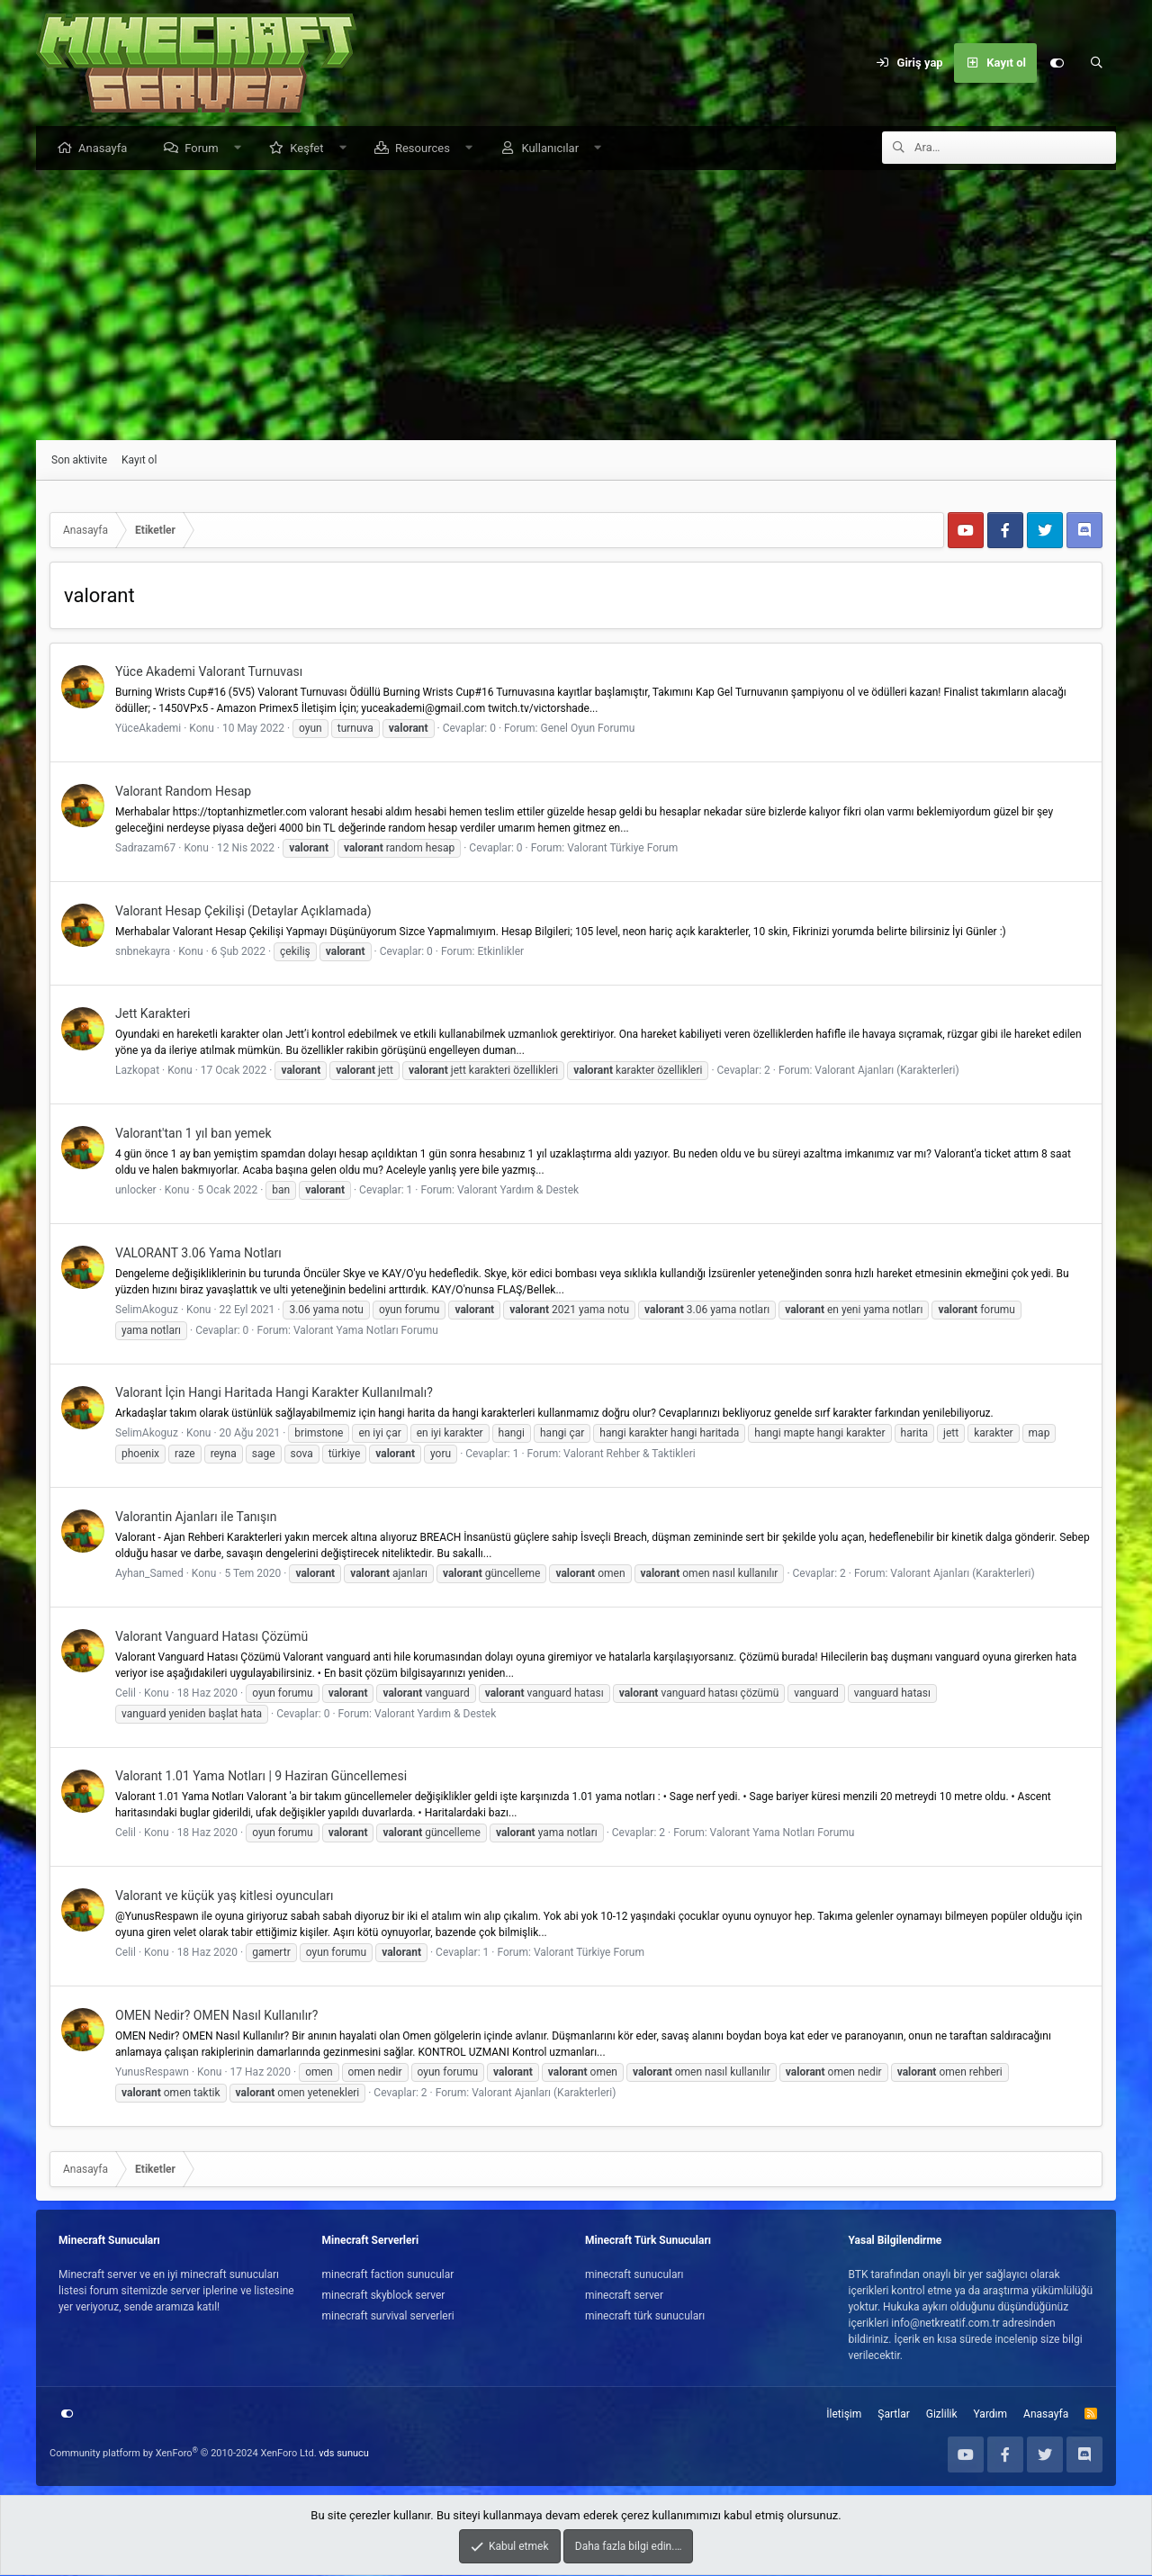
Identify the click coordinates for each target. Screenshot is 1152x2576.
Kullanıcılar (554, 149)
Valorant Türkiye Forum (622, 848)
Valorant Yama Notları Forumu (365, 1331)
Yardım (991, 2415)
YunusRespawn (152, 2073)
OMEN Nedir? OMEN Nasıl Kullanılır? (216, 2016)
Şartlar (893, 2415)
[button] (242, 149)
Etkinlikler (500, 952)
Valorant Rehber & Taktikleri (629, 1454)
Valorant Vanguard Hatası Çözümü (211, 1637)
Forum (205, 149)
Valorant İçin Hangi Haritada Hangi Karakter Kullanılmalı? (274, 1393)
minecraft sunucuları (634, 2275)
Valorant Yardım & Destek (518, 1190)
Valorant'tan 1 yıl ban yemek (193, 1134)
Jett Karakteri (153, 1014)
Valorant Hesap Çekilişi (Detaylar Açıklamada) (243, 912)
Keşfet (311, 149)
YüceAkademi (148, 729)
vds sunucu (344, 2454)
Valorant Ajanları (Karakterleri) (886, 1071)
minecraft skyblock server (384, 2296)
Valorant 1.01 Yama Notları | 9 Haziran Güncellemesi (261, 1777)
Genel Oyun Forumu (588, 729)
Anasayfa (107, 149)
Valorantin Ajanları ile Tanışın (195, 1517)
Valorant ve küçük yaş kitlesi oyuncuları (224, 1896)
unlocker (136, 1190)
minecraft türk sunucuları (645, 2316)
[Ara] (1096, 63)
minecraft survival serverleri (388, 2316)
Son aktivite (79, 461)
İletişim (843, 2415)
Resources (427, 149)
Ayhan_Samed (149, 1574)
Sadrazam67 (145, 848)
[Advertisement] (576, 306)
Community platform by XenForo (183, 2454)
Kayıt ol (139, 461)
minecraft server (624, 2296)
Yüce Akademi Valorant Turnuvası (208, 672)
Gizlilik (942, 2415)
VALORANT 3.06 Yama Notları (198, 1254)
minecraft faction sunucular (388, 2275)
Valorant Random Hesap (183, 792)
